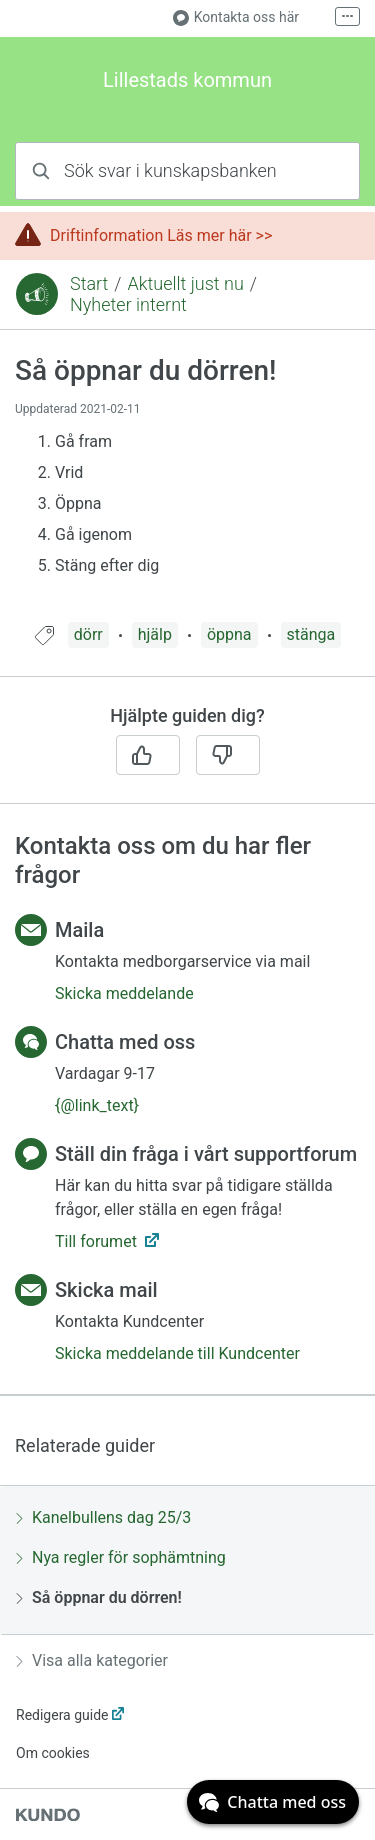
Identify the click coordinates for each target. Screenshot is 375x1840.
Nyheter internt (128, 304)
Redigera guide (62, 1715)
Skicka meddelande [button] (124, 993)
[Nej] (228, 755)
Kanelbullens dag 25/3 (103, 1517)
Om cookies (53, 1753)
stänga (311, 634)
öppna (229, 634)
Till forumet (98, 1241)
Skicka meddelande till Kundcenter (177, 1353)
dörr (88, 634)
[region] (187, 488)
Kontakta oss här (236, 17)
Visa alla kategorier (92, 1660)
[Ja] (148, 755)
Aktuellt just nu (185, 283)
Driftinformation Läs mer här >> (161, 235)
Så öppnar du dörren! (99, 1597)
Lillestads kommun (187, 80)
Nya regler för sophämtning (121, 1557)
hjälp (155, 634)
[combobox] (187, 171)
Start (89, 283)
